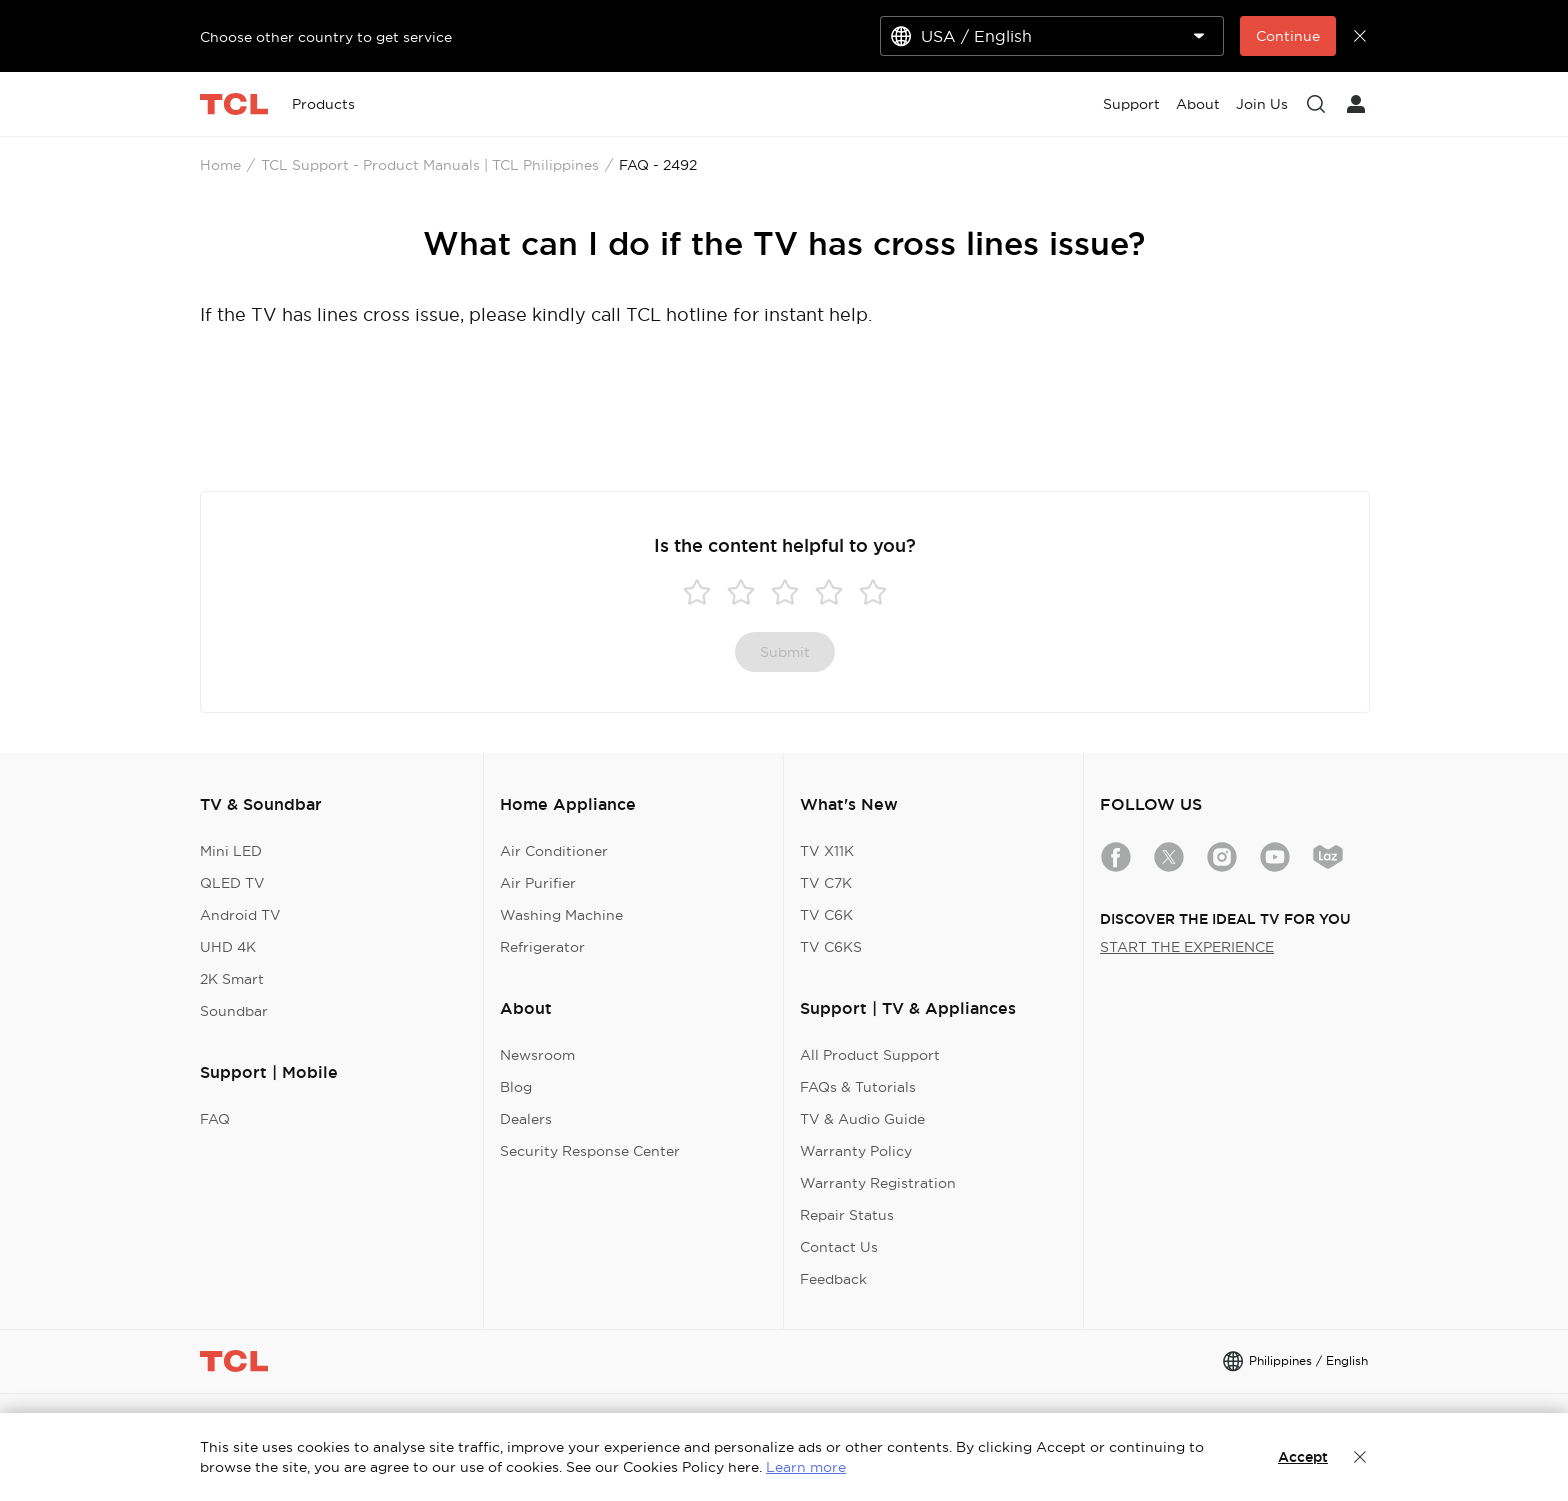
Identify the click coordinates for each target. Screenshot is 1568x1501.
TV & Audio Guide (862, 1119)
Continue (1288, 36)
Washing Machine (561, 915)
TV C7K (826, 883)
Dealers (526, 1119)
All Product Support (870, 1055)
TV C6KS (831, 947)
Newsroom (537, 1055)
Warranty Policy (856, 1151)
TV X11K (827, 851)
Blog (516, 1087)
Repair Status (847, 1215)
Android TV (240, 915)
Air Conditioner (554, 851)
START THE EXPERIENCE (1187, 947)
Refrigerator (542, 947)
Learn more (806, 1467)
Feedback (833, 1279)
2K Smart (232, 979)
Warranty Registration (878, 1183)
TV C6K (826, 915)
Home (220, 165)
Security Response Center (590, 1151)
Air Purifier (538, 883)
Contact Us (839, 1247)
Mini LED (231, 851)
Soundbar (234, 1011)
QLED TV (232, 883)
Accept (1303, 1457)
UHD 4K (228, 947)
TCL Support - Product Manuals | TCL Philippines (430, 165)
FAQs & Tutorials (858, 1087)
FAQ (215, 1119)
